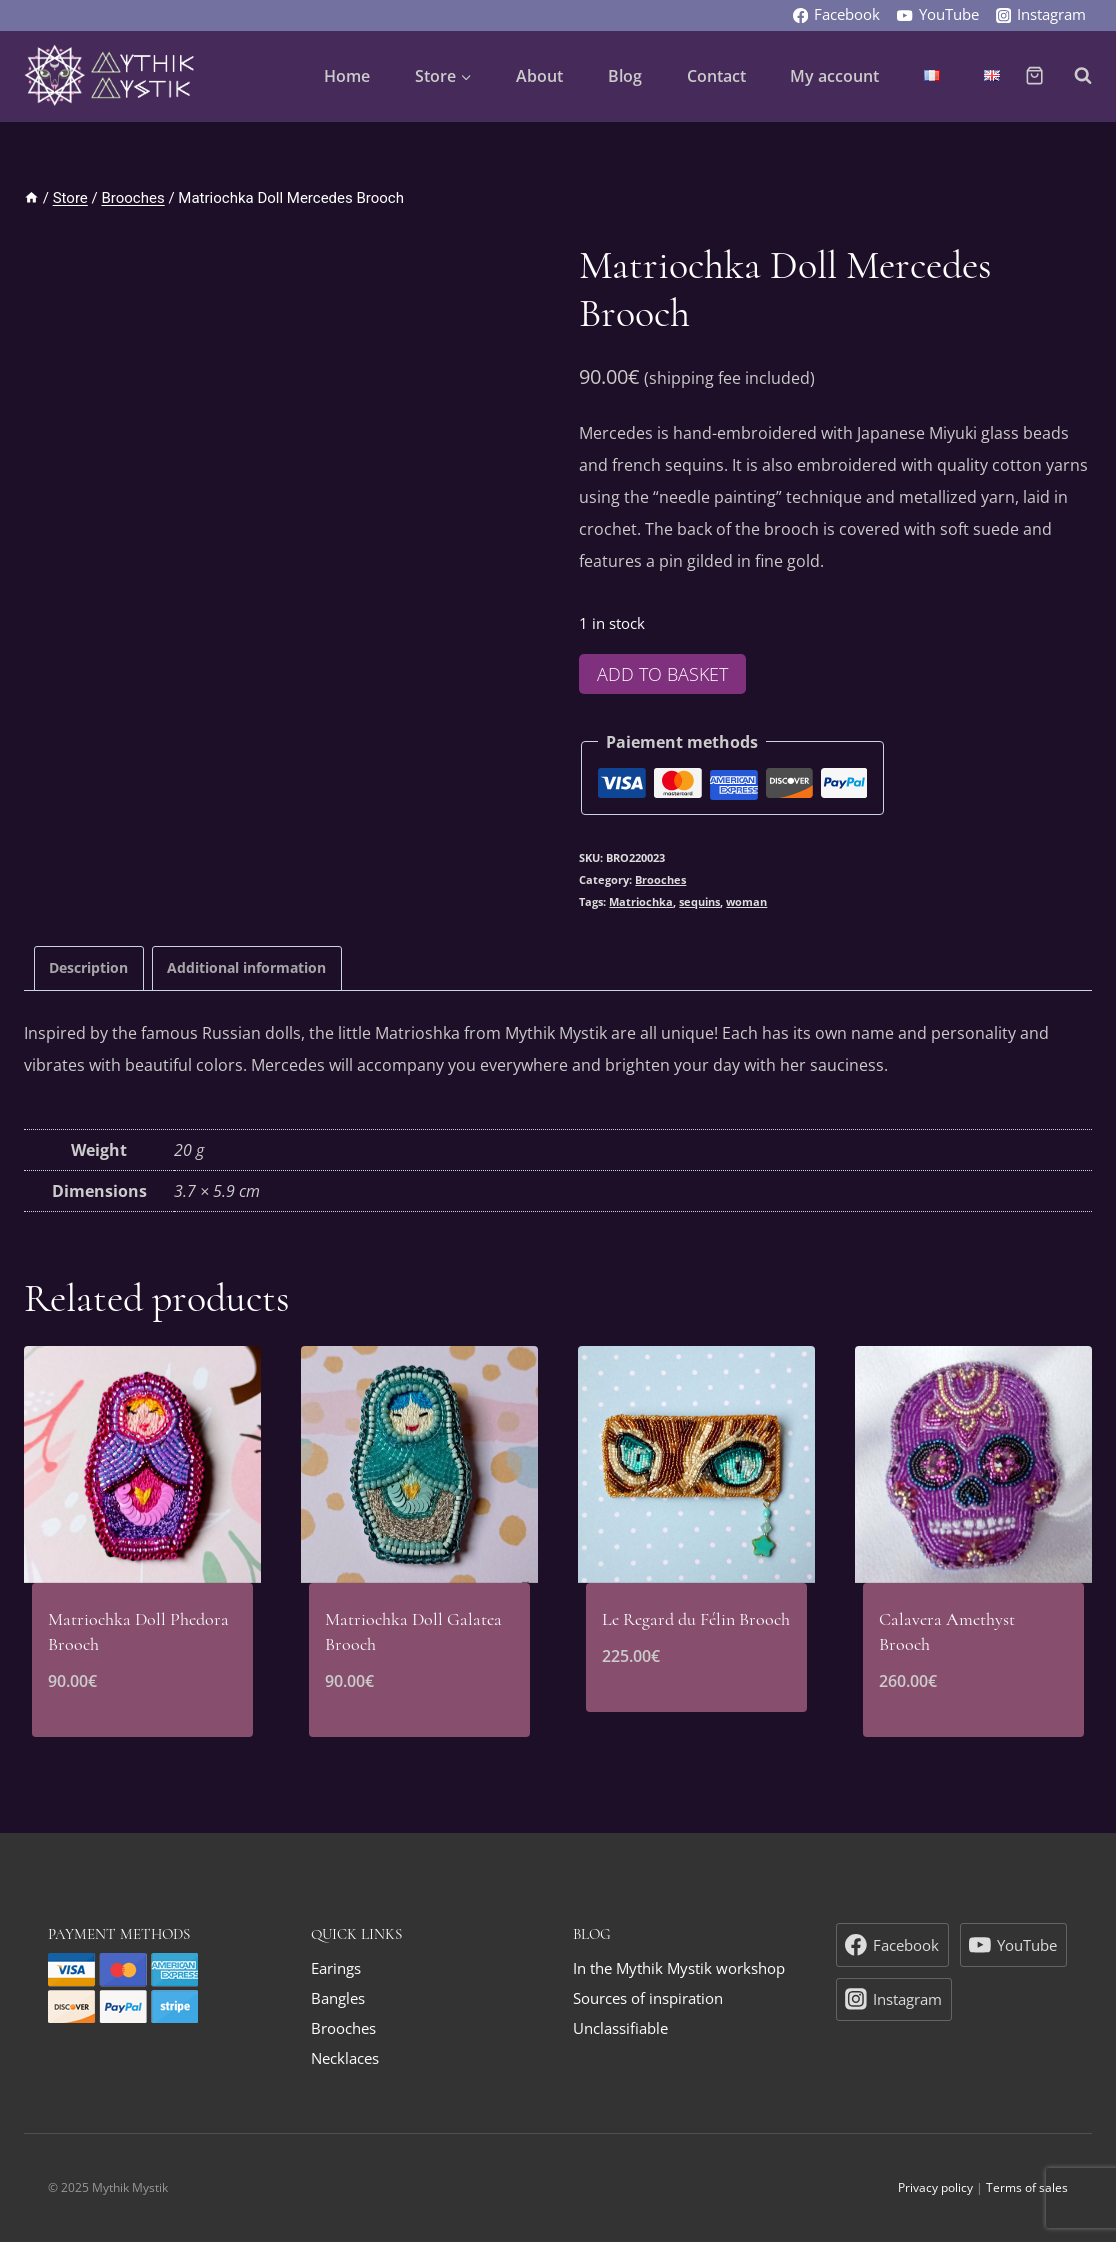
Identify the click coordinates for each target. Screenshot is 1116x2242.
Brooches (660, 879)
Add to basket (662, 674)
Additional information (246, 967)
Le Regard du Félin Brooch (696, 1619)
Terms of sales (1027, 2187)
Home (347, 76)
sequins (699, 901)
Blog (625, 76)
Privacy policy (935, 2187)
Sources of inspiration (648, 1998)
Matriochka (641, 901)
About (539, 76)
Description (88, 967)
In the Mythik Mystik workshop (679, 1968)
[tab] (89, 968)
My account (834, 76)
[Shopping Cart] (1034, 75)
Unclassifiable (620, 2028)
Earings (336, 1968)
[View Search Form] (1073, 76)
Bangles (338, 1998)
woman (746, 901)
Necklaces (345, 2058)
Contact (716, 76)
